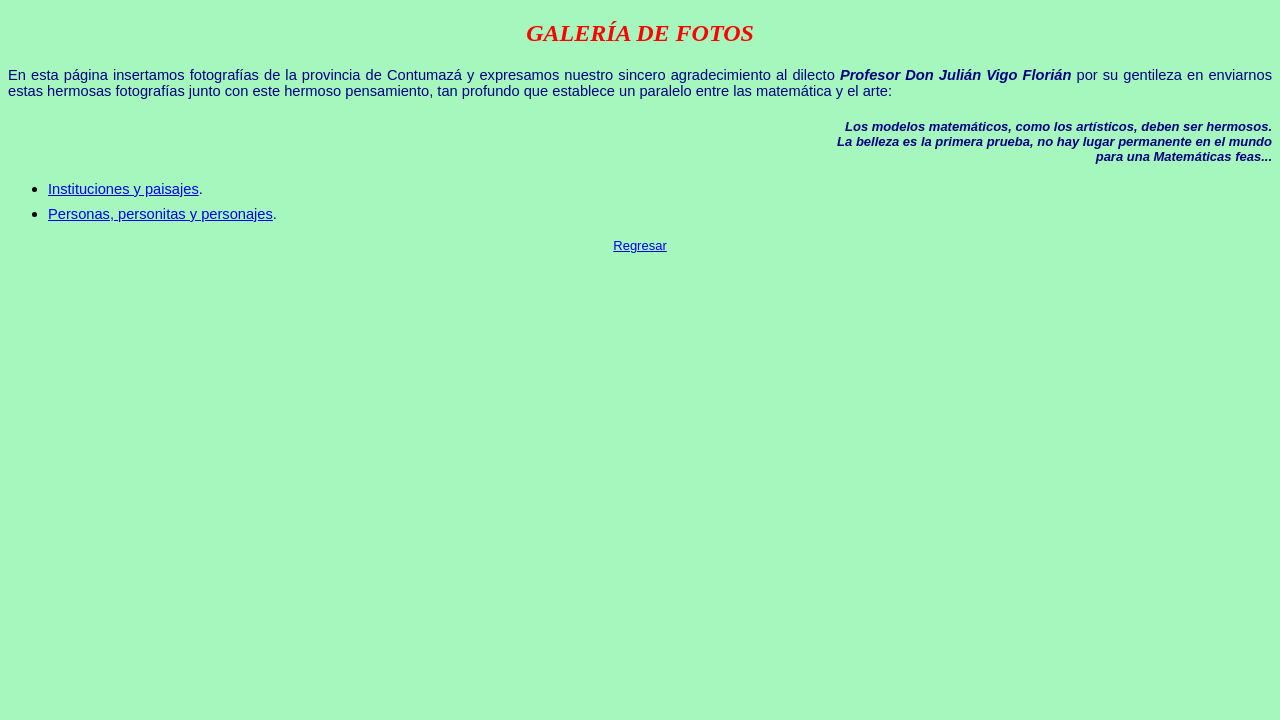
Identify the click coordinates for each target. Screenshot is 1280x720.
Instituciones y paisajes (123, 189)
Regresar (639, 245)
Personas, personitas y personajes (160, 214)
